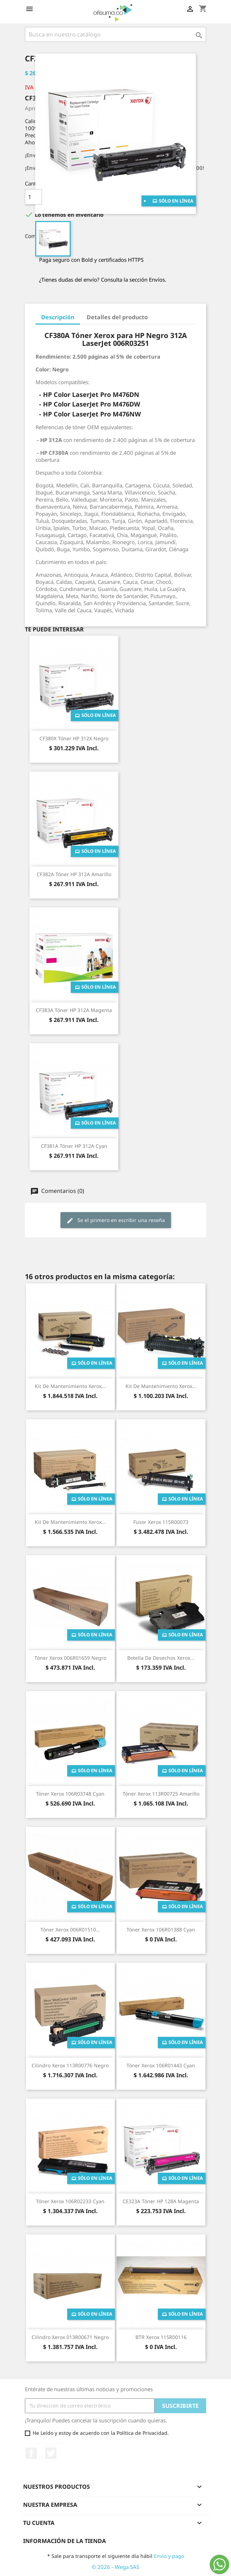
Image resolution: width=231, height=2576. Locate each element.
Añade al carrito (94, 196)
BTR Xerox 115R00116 (161, 2337)
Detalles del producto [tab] (117, 317)
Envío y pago (169, 2556)
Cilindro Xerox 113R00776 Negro (70, 2065)
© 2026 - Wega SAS (115, 2566)
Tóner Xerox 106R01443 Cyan (161, 2065)
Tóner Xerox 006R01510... (70, 1929)
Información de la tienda (64, 2541)
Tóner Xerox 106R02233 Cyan (70, 2201)
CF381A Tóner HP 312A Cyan (74, 1146)
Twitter (51, 2453)
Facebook (31, 2453)
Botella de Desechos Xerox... (160, 1657)
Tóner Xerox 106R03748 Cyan (70, 1793)
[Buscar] (115, 34)
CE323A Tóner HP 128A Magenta (161, 2201)
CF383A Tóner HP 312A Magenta (74, 1010)
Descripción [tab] (57, 317)
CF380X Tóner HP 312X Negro (73, 738)
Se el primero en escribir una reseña (115, 1220)
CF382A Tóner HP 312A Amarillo (74, 874)
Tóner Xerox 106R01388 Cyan (161, 1929)
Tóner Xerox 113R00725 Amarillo (161, 1793)
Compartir (60, 235)
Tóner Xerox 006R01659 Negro (70, 1657)
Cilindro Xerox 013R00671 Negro (70, 2337)
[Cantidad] (33, 197)
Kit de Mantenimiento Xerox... (70, 1386)
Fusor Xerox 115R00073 (160, 1522)
